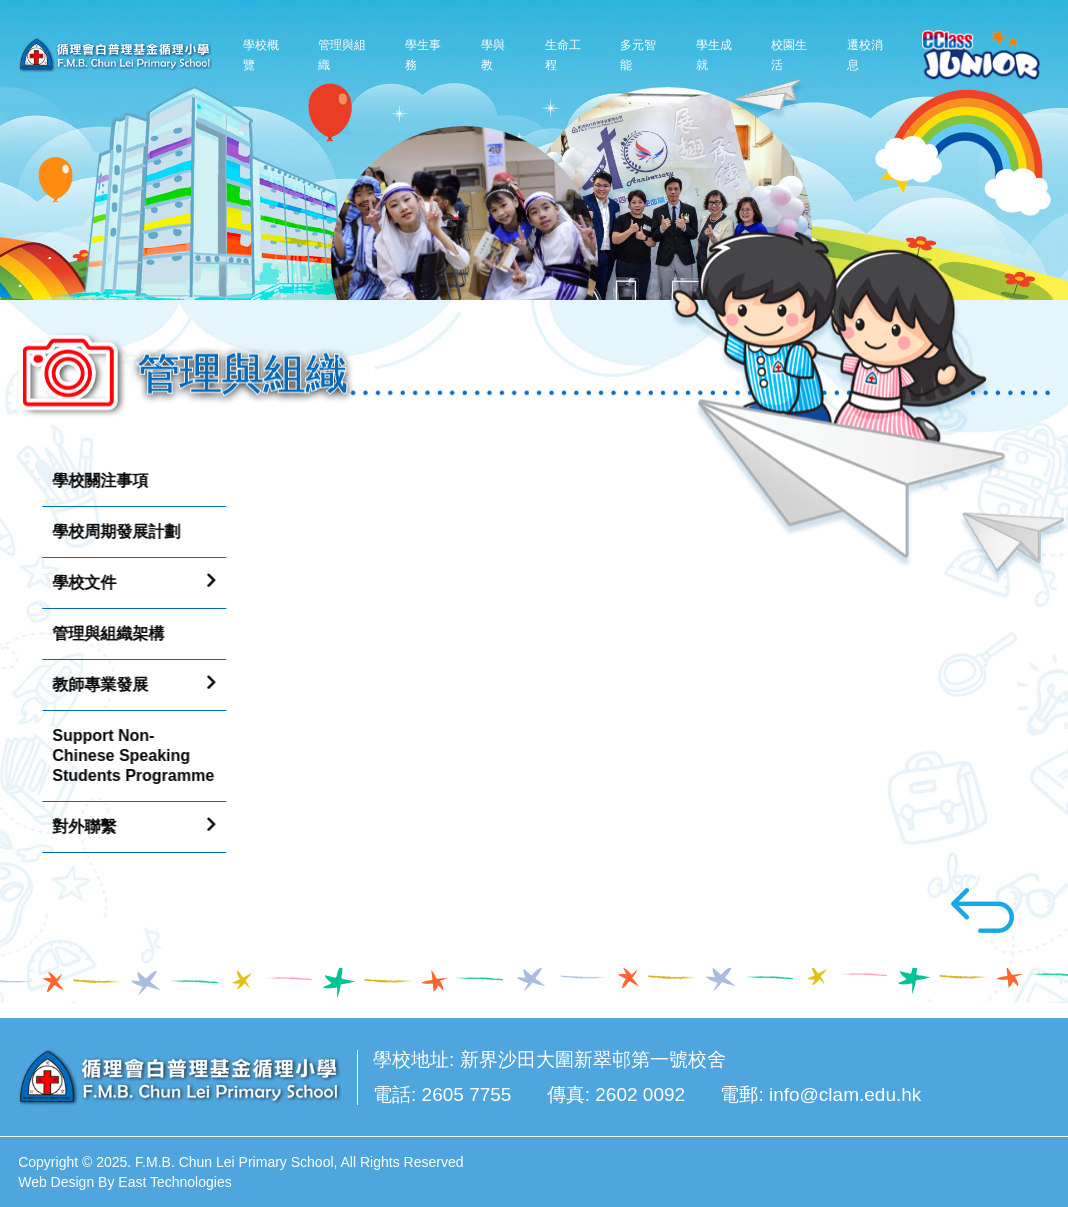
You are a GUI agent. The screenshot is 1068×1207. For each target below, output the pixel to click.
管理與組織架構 (103, 633)
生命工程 (563, 54)
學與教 (493, 54)
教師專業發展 (95, 684)
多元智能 (638, 54)
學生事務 (423, 54)
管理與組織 (342, 54)
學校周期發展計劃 (111, 531)
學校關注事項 (95, 480)
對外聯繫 (79, 826)
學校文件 (79, 582)
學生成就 (714, 54)
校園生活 (789, 54)
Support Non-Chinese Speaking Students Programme (128, 755)
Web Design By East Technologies (125, 1182)
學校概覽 (261, 54)
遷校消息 (865, 54)
